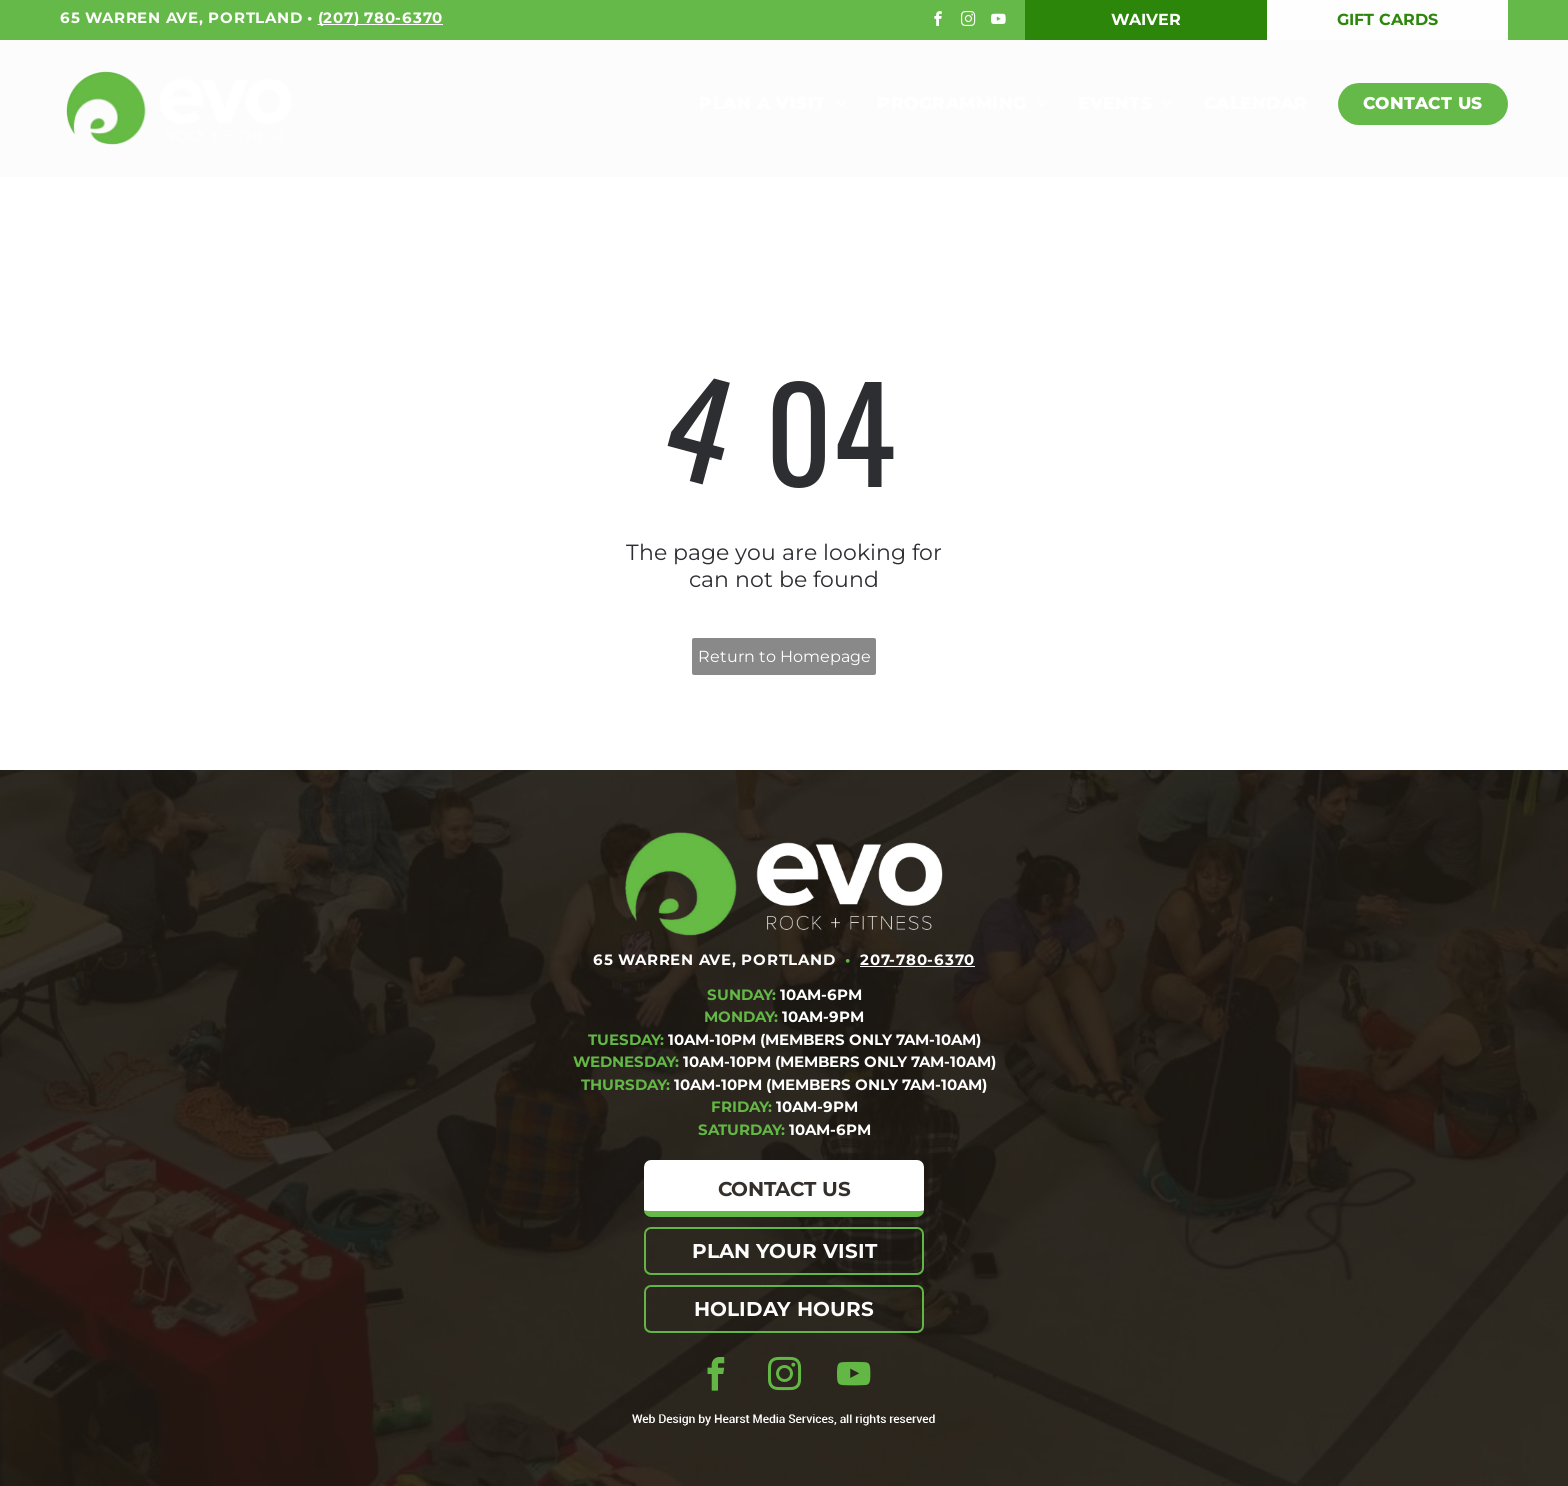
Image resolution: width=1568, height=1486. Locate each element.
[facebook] (940, 21)
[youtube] (1000, 21)
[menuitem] (758, 104)
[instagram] (970, 21)
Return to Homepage (784, 656)
